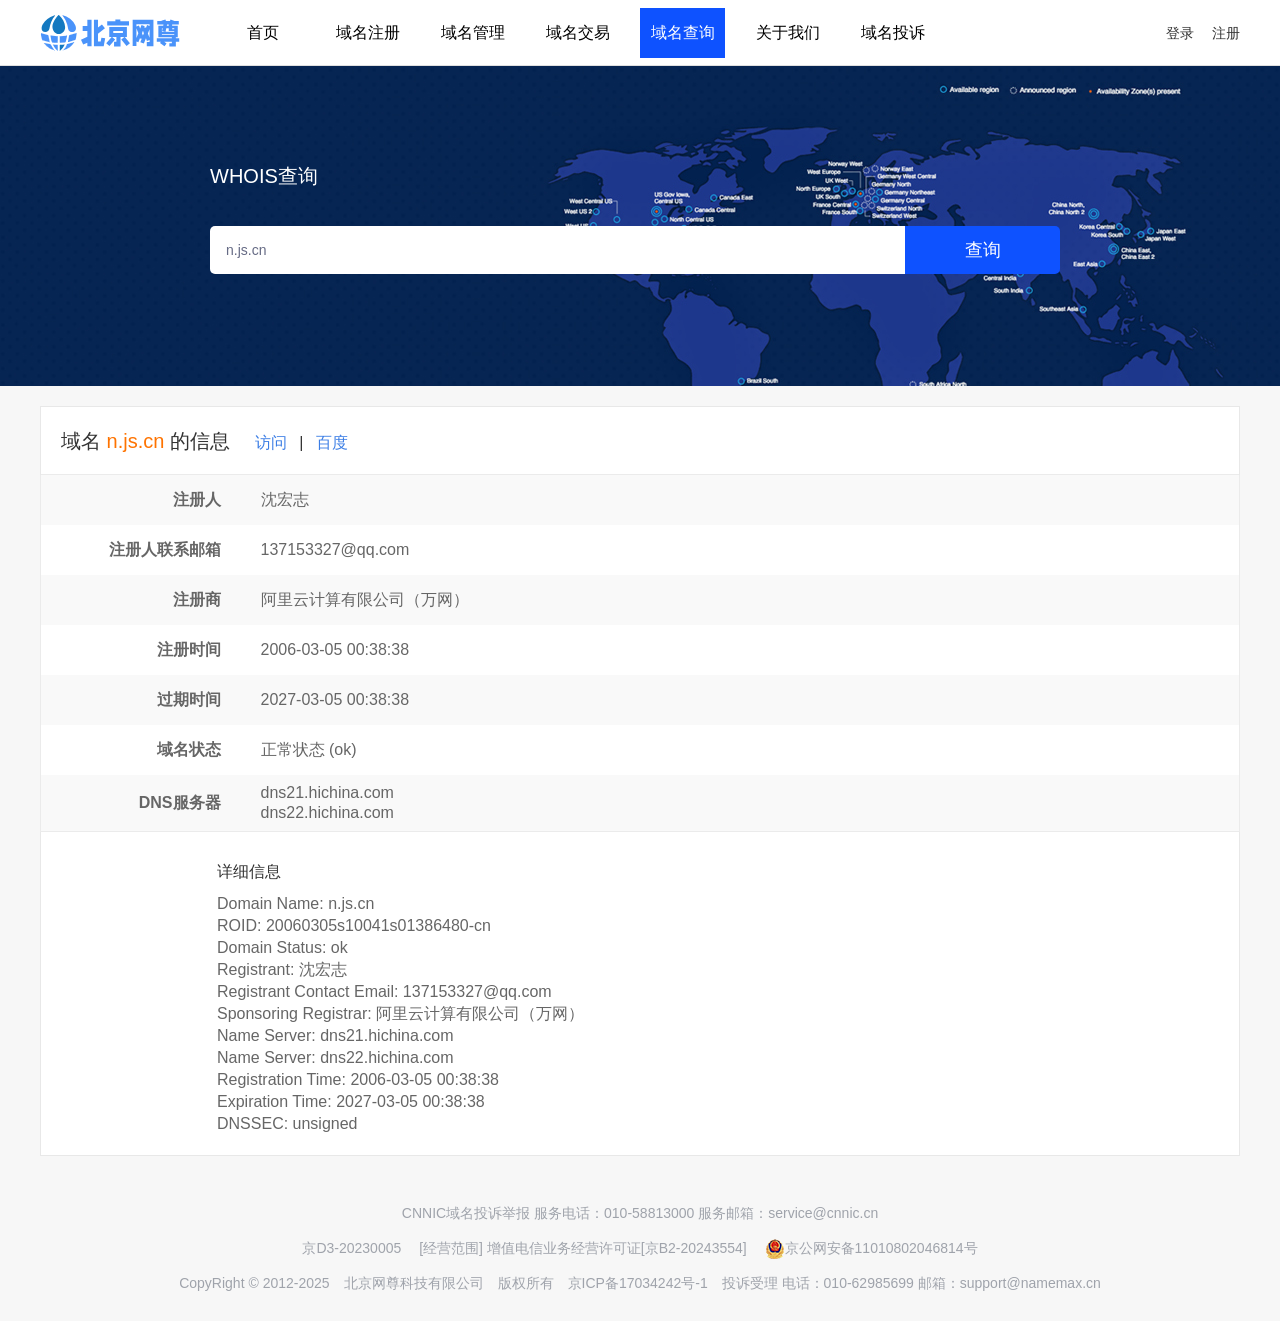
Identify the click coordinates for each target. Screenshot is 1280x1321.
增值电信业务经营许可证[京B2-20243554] (617, 1248)
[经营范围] (451, 1248)
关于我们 (788, 32)
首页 (263, 32)
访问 (271, 442)
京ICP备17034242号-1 (638, 1283)
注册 (1226, 33)
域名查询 (683, 32)
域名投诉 (893, 32)
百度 (332, 442)
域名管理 (473, 32)
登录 (1180, 33)
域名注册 (368, 32)
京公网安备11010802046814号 (871, 1248)
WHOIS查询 (264, 176)
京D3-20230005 (351, 1248)
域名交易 (578, 32)
